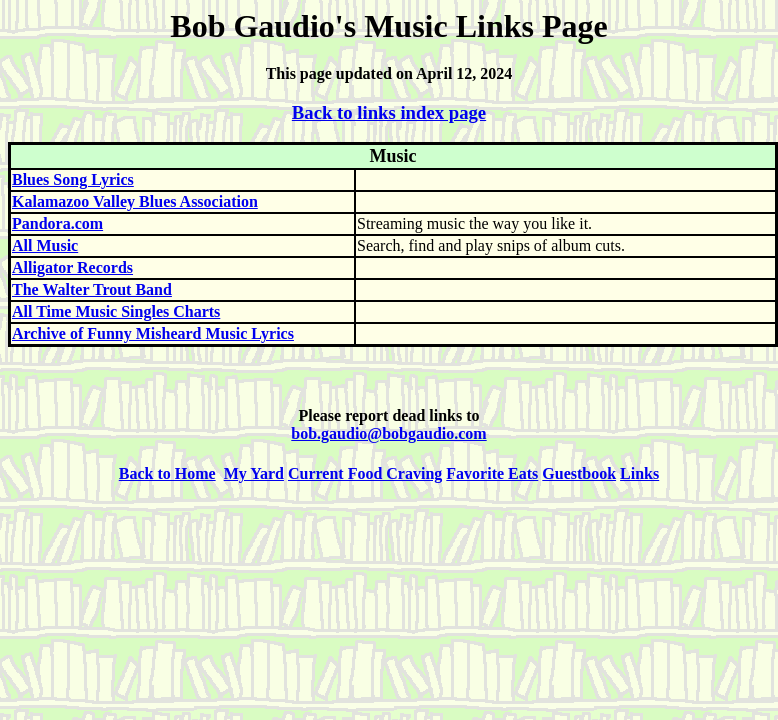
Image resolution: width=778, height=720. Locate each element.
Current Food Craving (365, 473)
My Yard (254, 473)
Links (639, 473)
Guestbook (579, 473)
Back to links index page (389, 112)
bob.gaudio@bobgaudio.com (388, 433)
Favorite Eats (492, 473)
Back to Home (167, 473)
